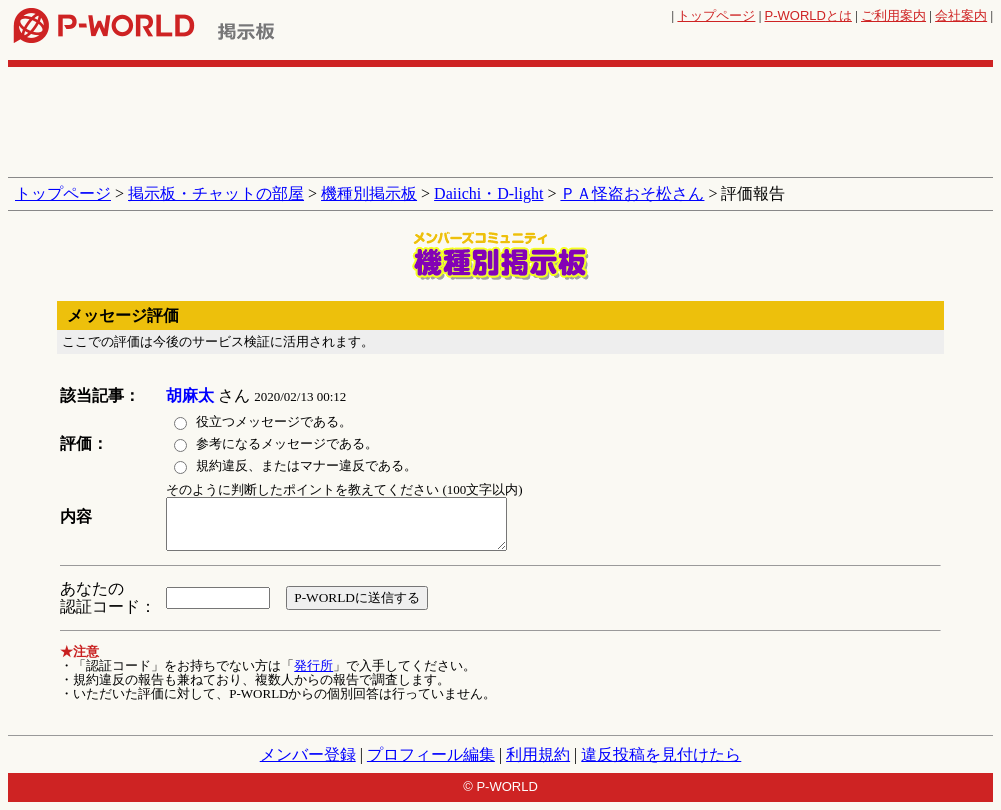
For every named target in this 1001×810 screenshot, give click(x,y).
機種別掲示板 (369, 193)
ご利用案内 (893, 15)
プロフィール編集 (431, 754)
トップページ (716, 15)
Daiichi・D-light (488, 193)
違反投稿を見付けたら (661, 754)
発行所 (313, 665)
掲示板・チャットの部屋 (216, 193)
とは (808, 15)
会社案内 (961, 15)
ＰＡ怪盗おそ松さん (632, 193)
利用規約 (538, 754)
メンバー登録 (308, 754)
